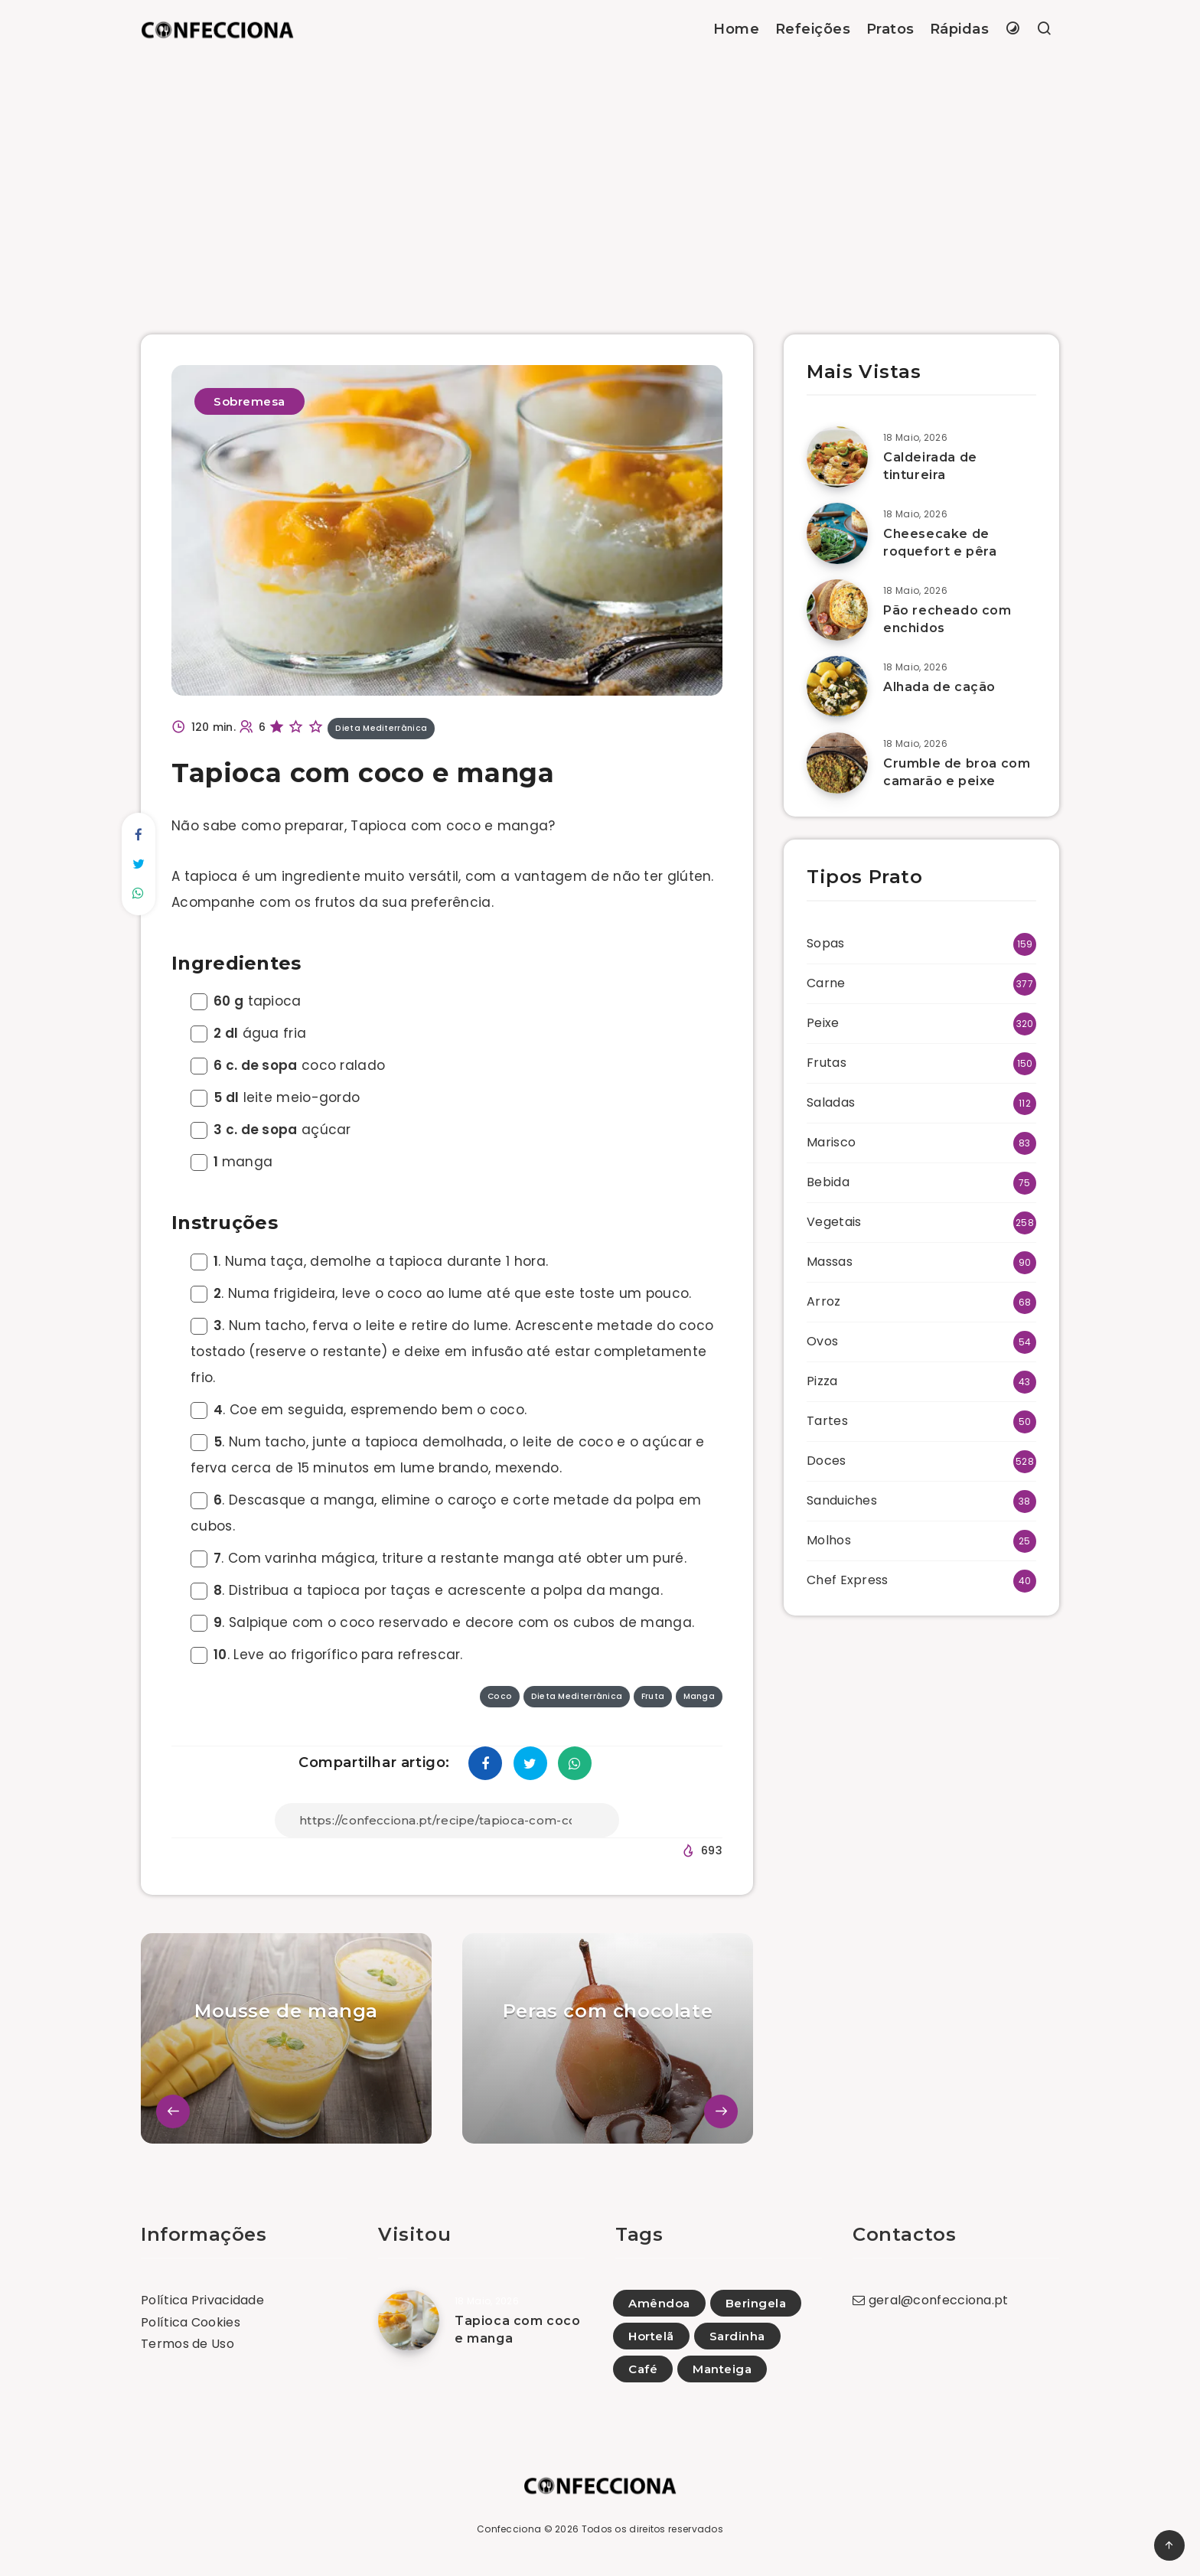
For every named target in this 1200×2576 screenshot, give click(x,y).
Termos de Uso (187, 2344)
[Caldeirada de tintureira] (837, 456)
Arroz (824, 1301)
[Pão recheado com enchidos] (837, 610)
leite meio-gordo (275, 1097)
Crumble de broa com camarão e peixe (956, 772)
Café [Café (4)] (642, 2369)
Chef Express (848, 1580)
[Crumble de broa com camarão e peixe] (837, 763)
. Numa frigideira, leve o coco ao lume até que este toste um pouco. (441, 1293)
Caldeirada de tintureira (930, 466)
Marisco (831, 1142)
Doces (826, 1460)
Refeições (813, 29)
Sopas (826, 943)
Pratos (890, 29)
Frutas (826, 1062)
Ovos (822, 1341)
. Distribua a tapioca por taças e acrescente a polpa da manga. (427, 1590)
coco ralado (288, 1065)
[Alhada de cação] (837, 686)
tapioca (246, 1001)
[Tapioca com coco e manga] (408, 2320)
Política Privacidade (202, 2300)
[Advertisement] (600, 174)
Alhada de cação (939, 687)
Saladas (831, 1102)
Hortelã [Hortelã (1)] (651, 2336)
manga (231, 1162)
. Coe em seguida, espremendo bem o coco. (359, 1409)
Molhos (829, 1540)
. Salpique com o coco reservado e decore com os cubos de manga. (442, 1622)
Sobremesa (249, 401)
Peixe (823, 1023)
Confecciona (509, 2528)
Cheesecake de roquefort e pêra (940, 543)
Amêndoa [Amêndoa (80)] (659, 2303)
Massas (830, 1261)
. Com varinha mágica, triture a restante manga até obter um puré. (438, 1558)
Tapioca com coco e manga (518, 2330)
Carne (826, 983)
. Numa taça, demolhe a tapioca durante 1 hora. (369, 1261)
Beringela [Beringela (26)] (756, 2303)
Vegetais (834, 1222)
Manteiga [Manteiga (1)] (722, 2369)
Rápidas (960, 29)
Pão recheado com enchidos (947, 619)
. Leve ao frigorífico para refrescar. (327, 1654)
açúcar (271, 1129)
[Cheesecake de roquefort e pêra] (837, 533)
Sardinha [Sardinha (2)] (737, 2336)
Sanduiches (842, 1500)
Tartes (827, 1421)
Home (736, 29)
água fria (248, 1033)
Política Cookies (190, 2322)
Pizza (822, 1381)
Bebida (828, 1182)
